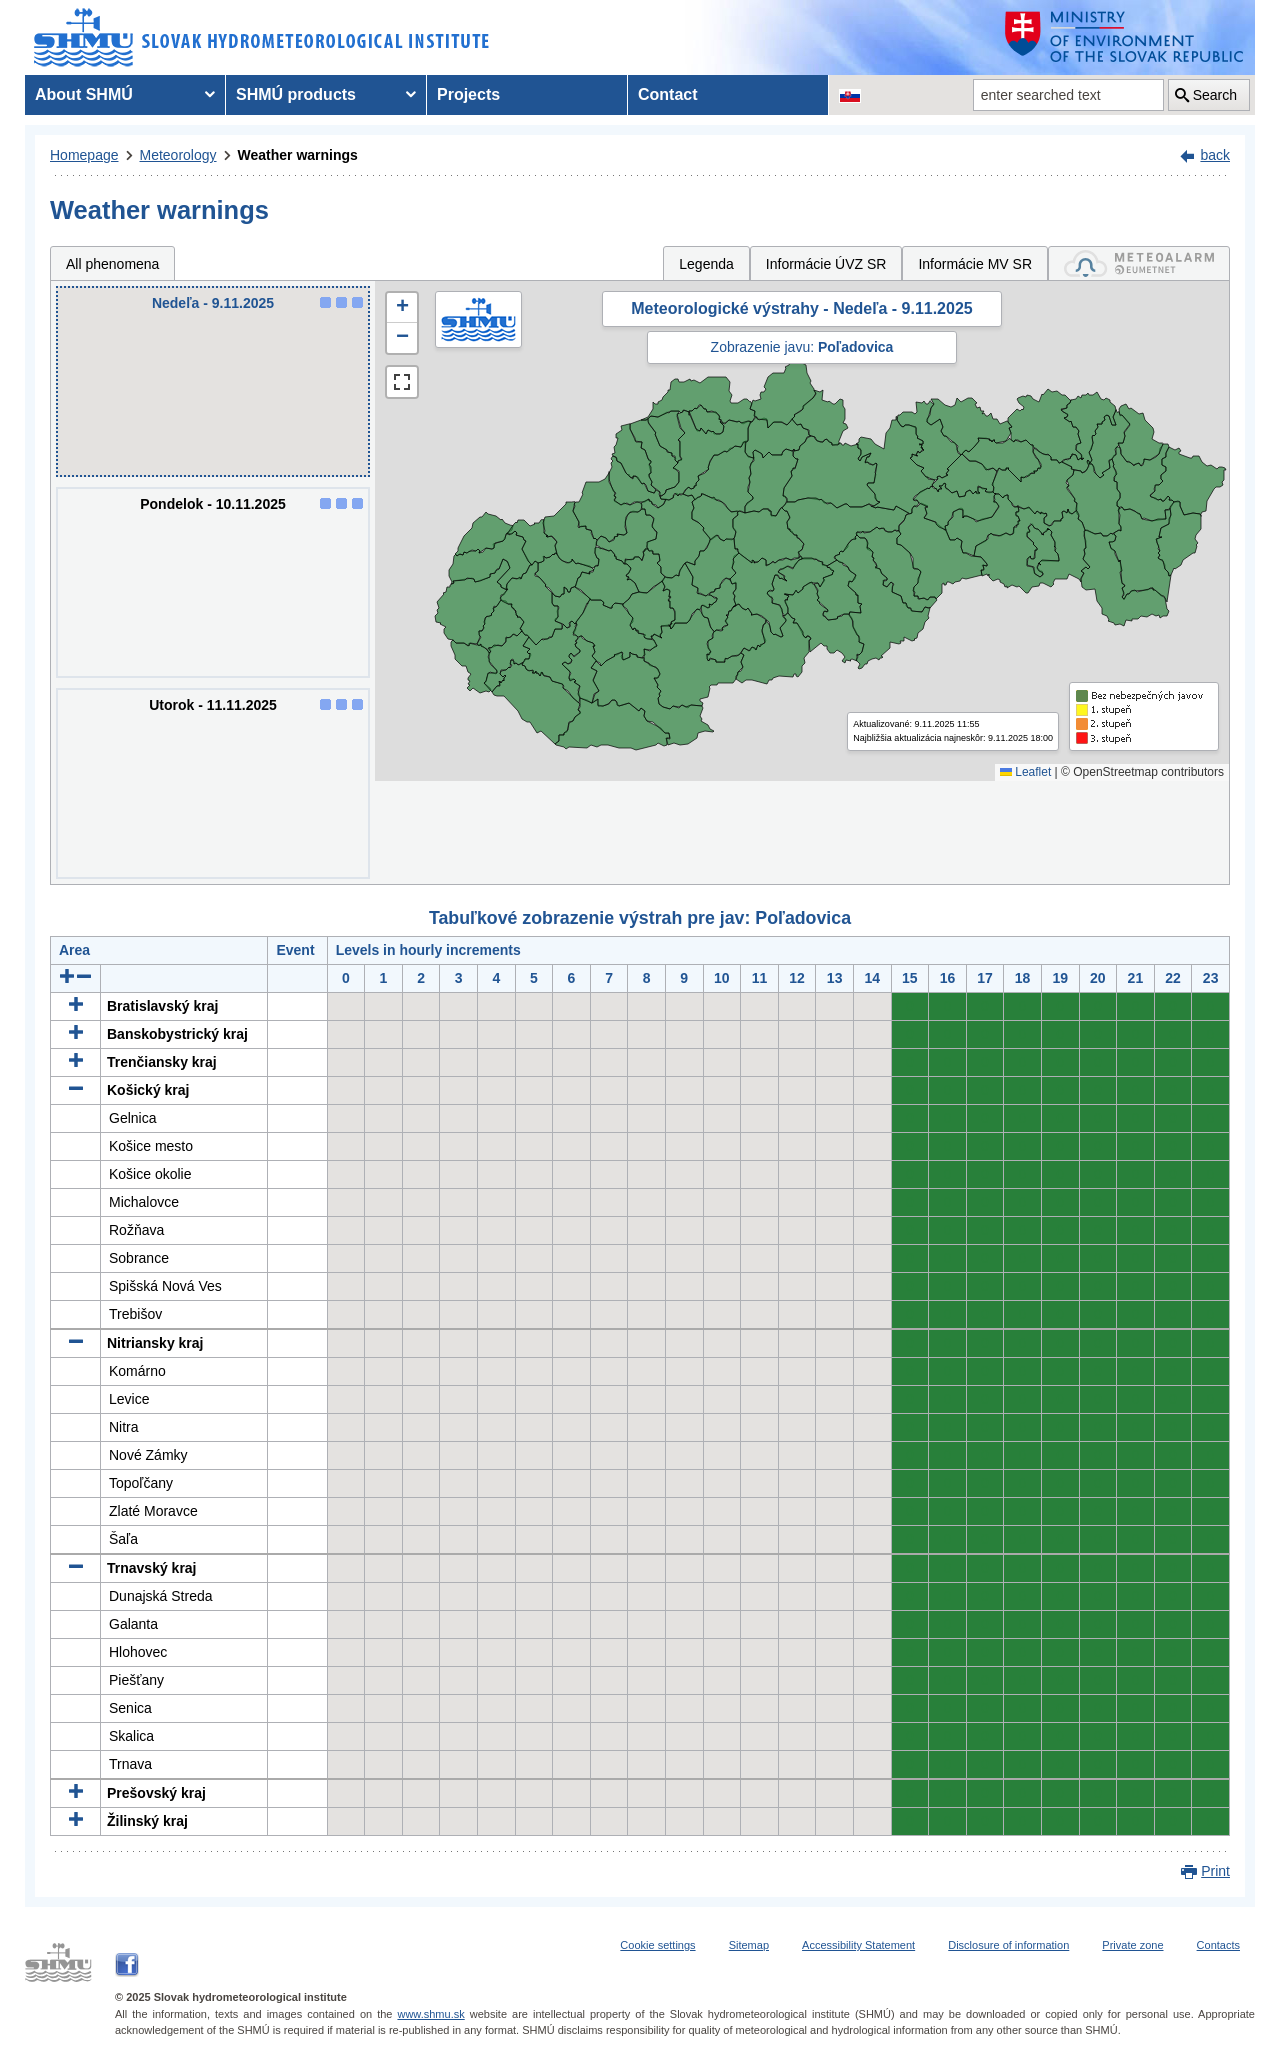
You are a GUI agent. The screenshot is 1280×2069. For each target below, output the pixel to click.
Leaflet (1025, 772)
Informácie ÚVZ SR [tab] (826, 264)
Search (1215, 95)
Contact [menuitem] (668, 94)
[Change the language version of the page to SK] (850, 95)
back (1215, 155)
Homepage (84, 155)
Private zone (1132, 1945)
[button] (402, 308)
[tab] (1139, 263)
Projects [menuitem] (468, 94)
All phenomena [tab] (112, 264)
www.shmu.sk (430, 2014)
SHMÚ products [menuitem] (296, 94)
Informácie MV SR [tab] (975, 264)
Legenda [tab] (706, 264)
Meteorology (178, 155)
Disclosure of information (1008, 1945)
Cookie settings (657, 1945)
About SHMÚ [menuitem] (84, 94)
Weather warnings (298, 155)
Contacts (1218, 1945)
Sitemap (749, 1945)
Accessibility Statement (858, 1945)
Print (1215, 1871)
